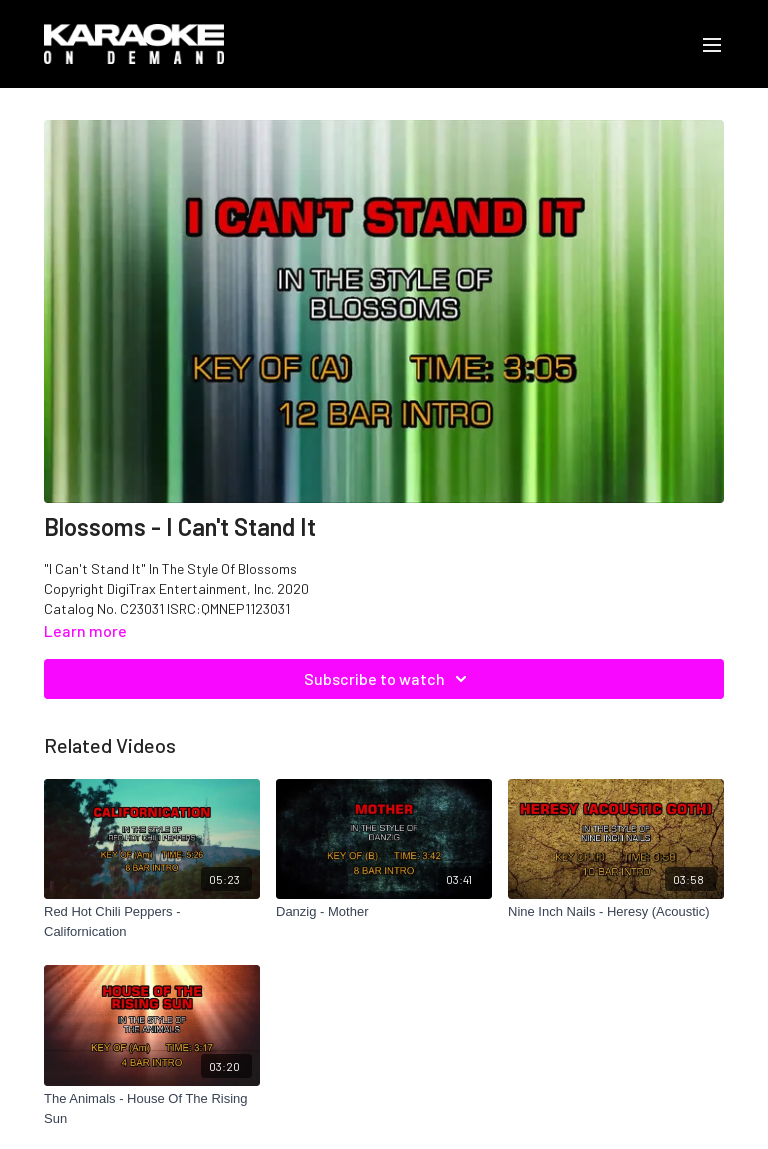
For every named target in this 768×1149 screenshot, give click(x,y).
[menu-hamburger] (712, 44)
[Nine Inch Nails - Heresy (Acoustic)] (616, 912)
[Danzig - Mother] (384, 912)
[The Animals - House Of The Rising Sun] (152, 1108)
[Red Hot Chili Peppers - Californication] (152, 921)
